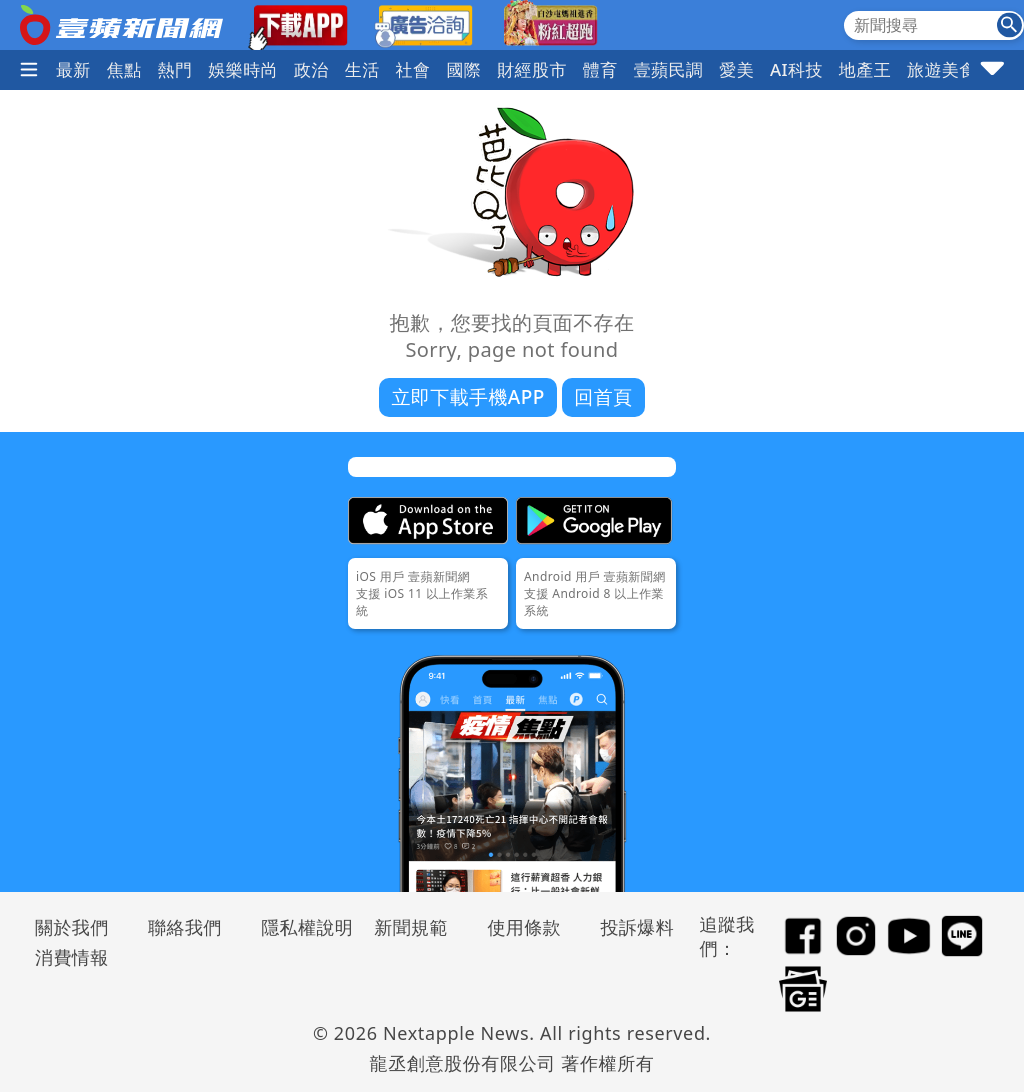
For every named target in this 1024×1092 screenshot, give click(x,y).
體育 (600, 69)
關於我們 (72, 927)
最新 (73, 69)
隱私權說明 (300, 927)
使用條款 (524, 927)
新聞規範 (411, 927)
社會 (413, 69)
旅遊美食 (942, 69)
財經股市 (532, 69)
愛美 (736, 69)
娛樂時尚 (243, 69)
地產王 (865, 69)
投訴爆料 (637, 927)
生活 (362, 69)
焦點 (124, 69)
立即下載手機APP (467, 397)
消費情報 (72, 957)
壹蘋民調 (669, 69)
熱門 (175, 69)
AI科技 (796, 69)
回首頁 (603, 397)
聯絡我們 (185, 927)
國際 (463, 69)
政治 (311, 69)
